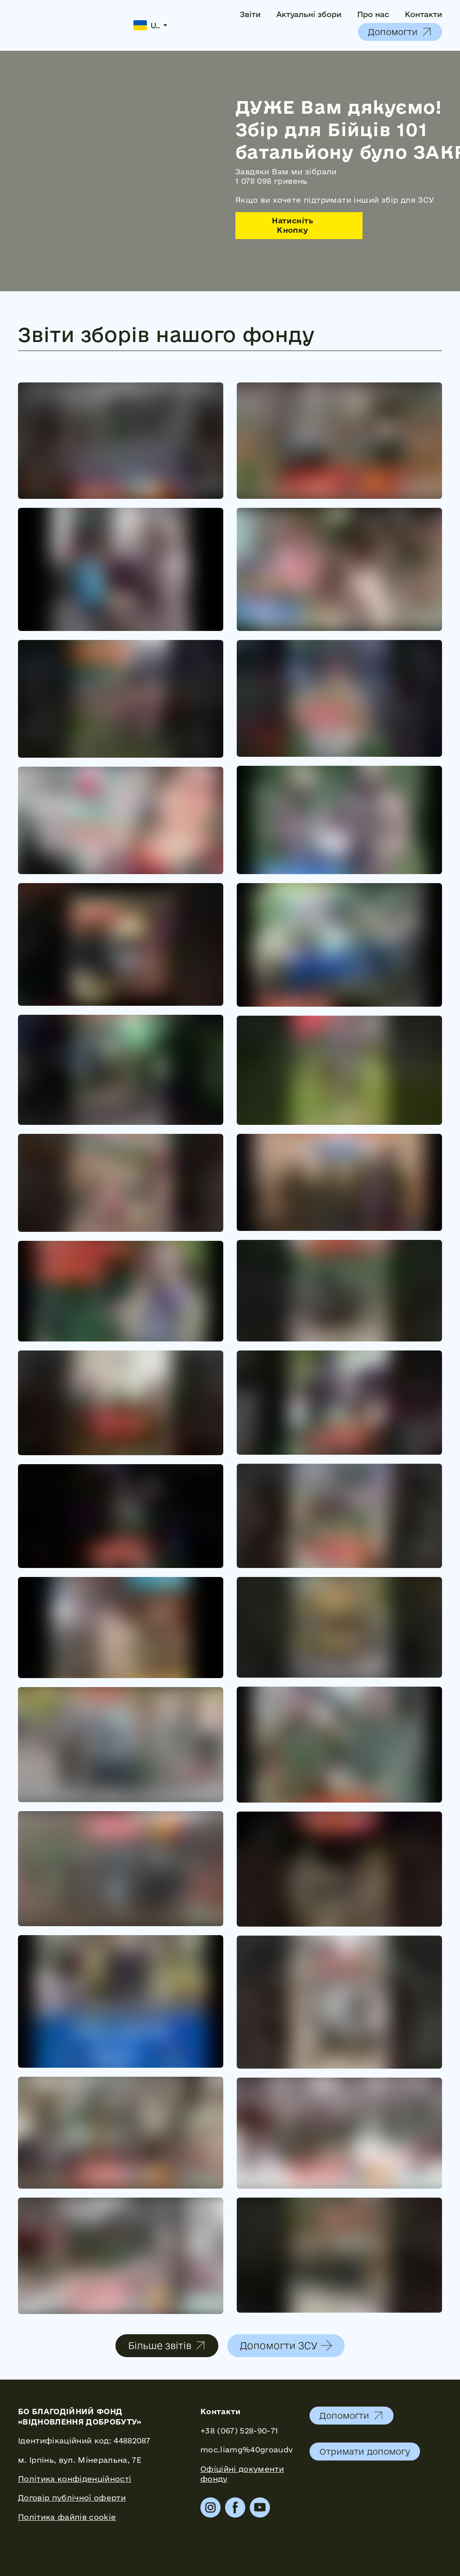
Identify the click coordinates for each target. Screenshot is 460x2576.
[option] (146, 25)
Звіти (250, 14)
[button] (400, 32)
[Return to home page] (69, 25)
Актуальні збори (308, 14)
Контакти (423, 14)
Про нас (373, 14)
